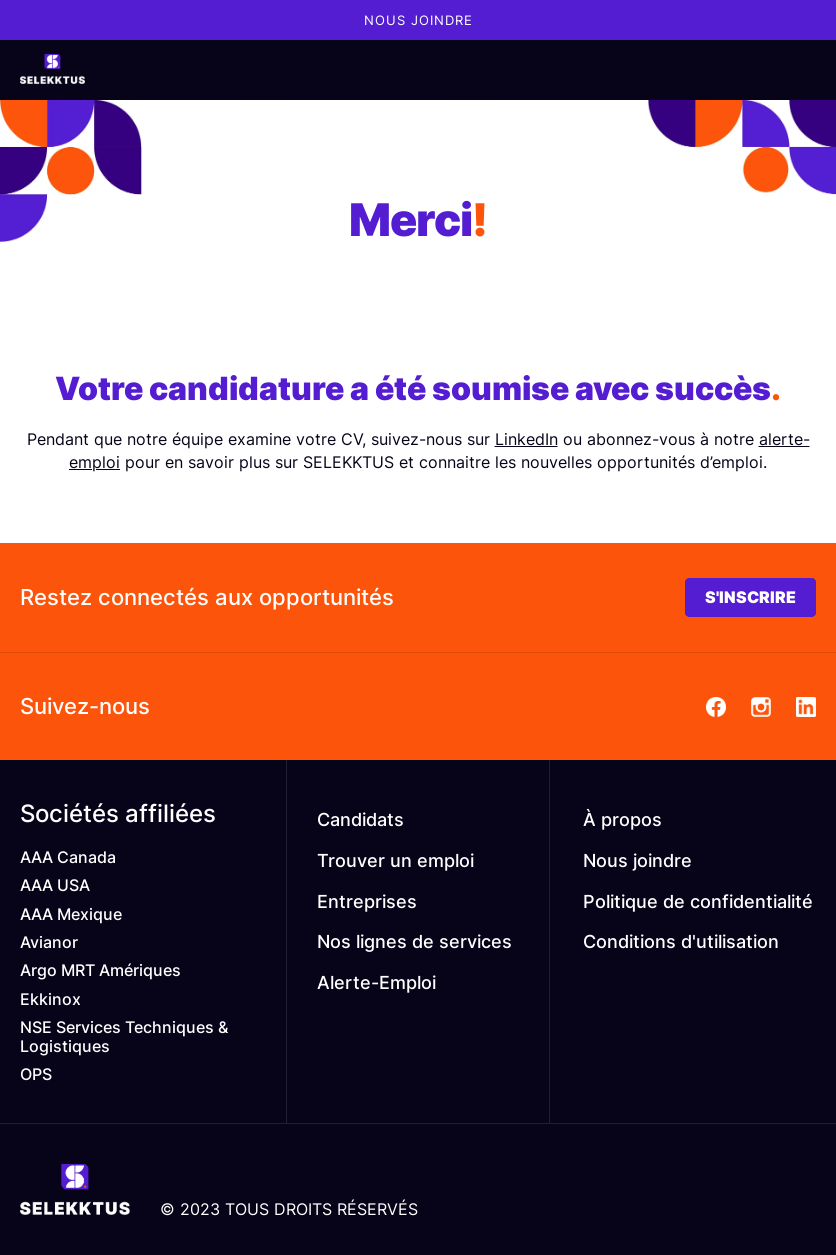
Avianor (49, 942)
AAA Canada (68, 857)
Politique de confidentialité (698, 901)
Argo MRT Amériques (100, 970)
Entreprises (367, 901)
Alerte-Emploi (376, 982)
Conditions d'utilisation (681, 941)
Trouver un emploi (395, 860)
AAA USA (55, 885)
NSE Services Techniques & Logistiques (124, 1036)
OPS (36, 1074)
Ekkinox (50, 999)
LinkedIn (526, 439)
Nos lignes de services (414, 941)
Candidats (360, 819)
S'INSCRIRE (750, 597)
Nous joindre (418, 20)
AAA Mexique (71, 914)
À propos (622, 819)
